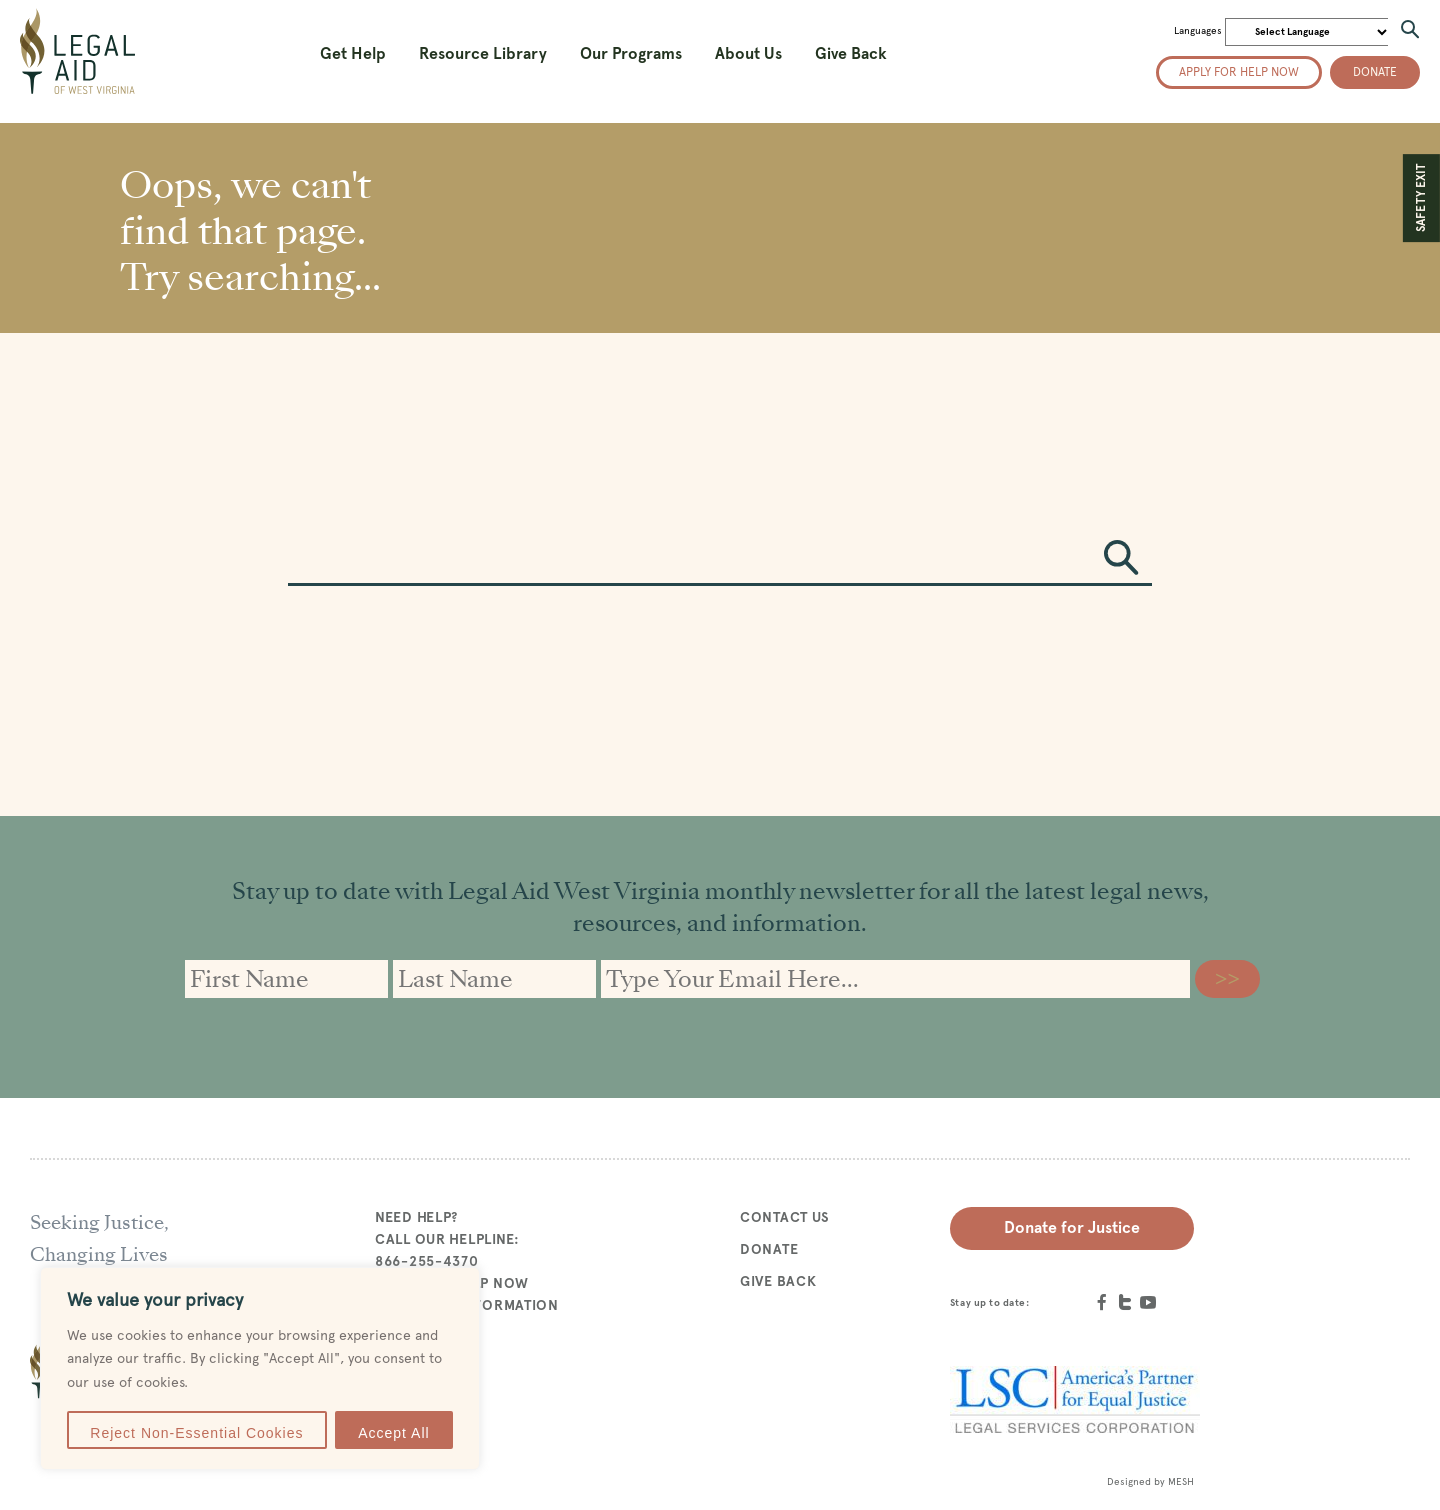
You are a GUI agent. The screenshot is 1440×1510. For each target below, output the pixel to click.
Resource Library (483, 53)
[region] (260, 1368)
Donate (1375, 72)
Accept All (393, 1433)
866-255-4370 (427, 1261)
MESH (1181, 1481)
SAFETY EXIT (1421, 198)
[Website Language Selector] (1308, 32)
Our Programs (631, 53)
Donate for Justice (1072, 1227)
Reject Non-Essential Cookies (196, 1433)
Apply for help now (1239, 72)
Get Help (353, 53)
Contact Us (785, 1217)
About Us (748, 53)
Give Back (851, 53)
